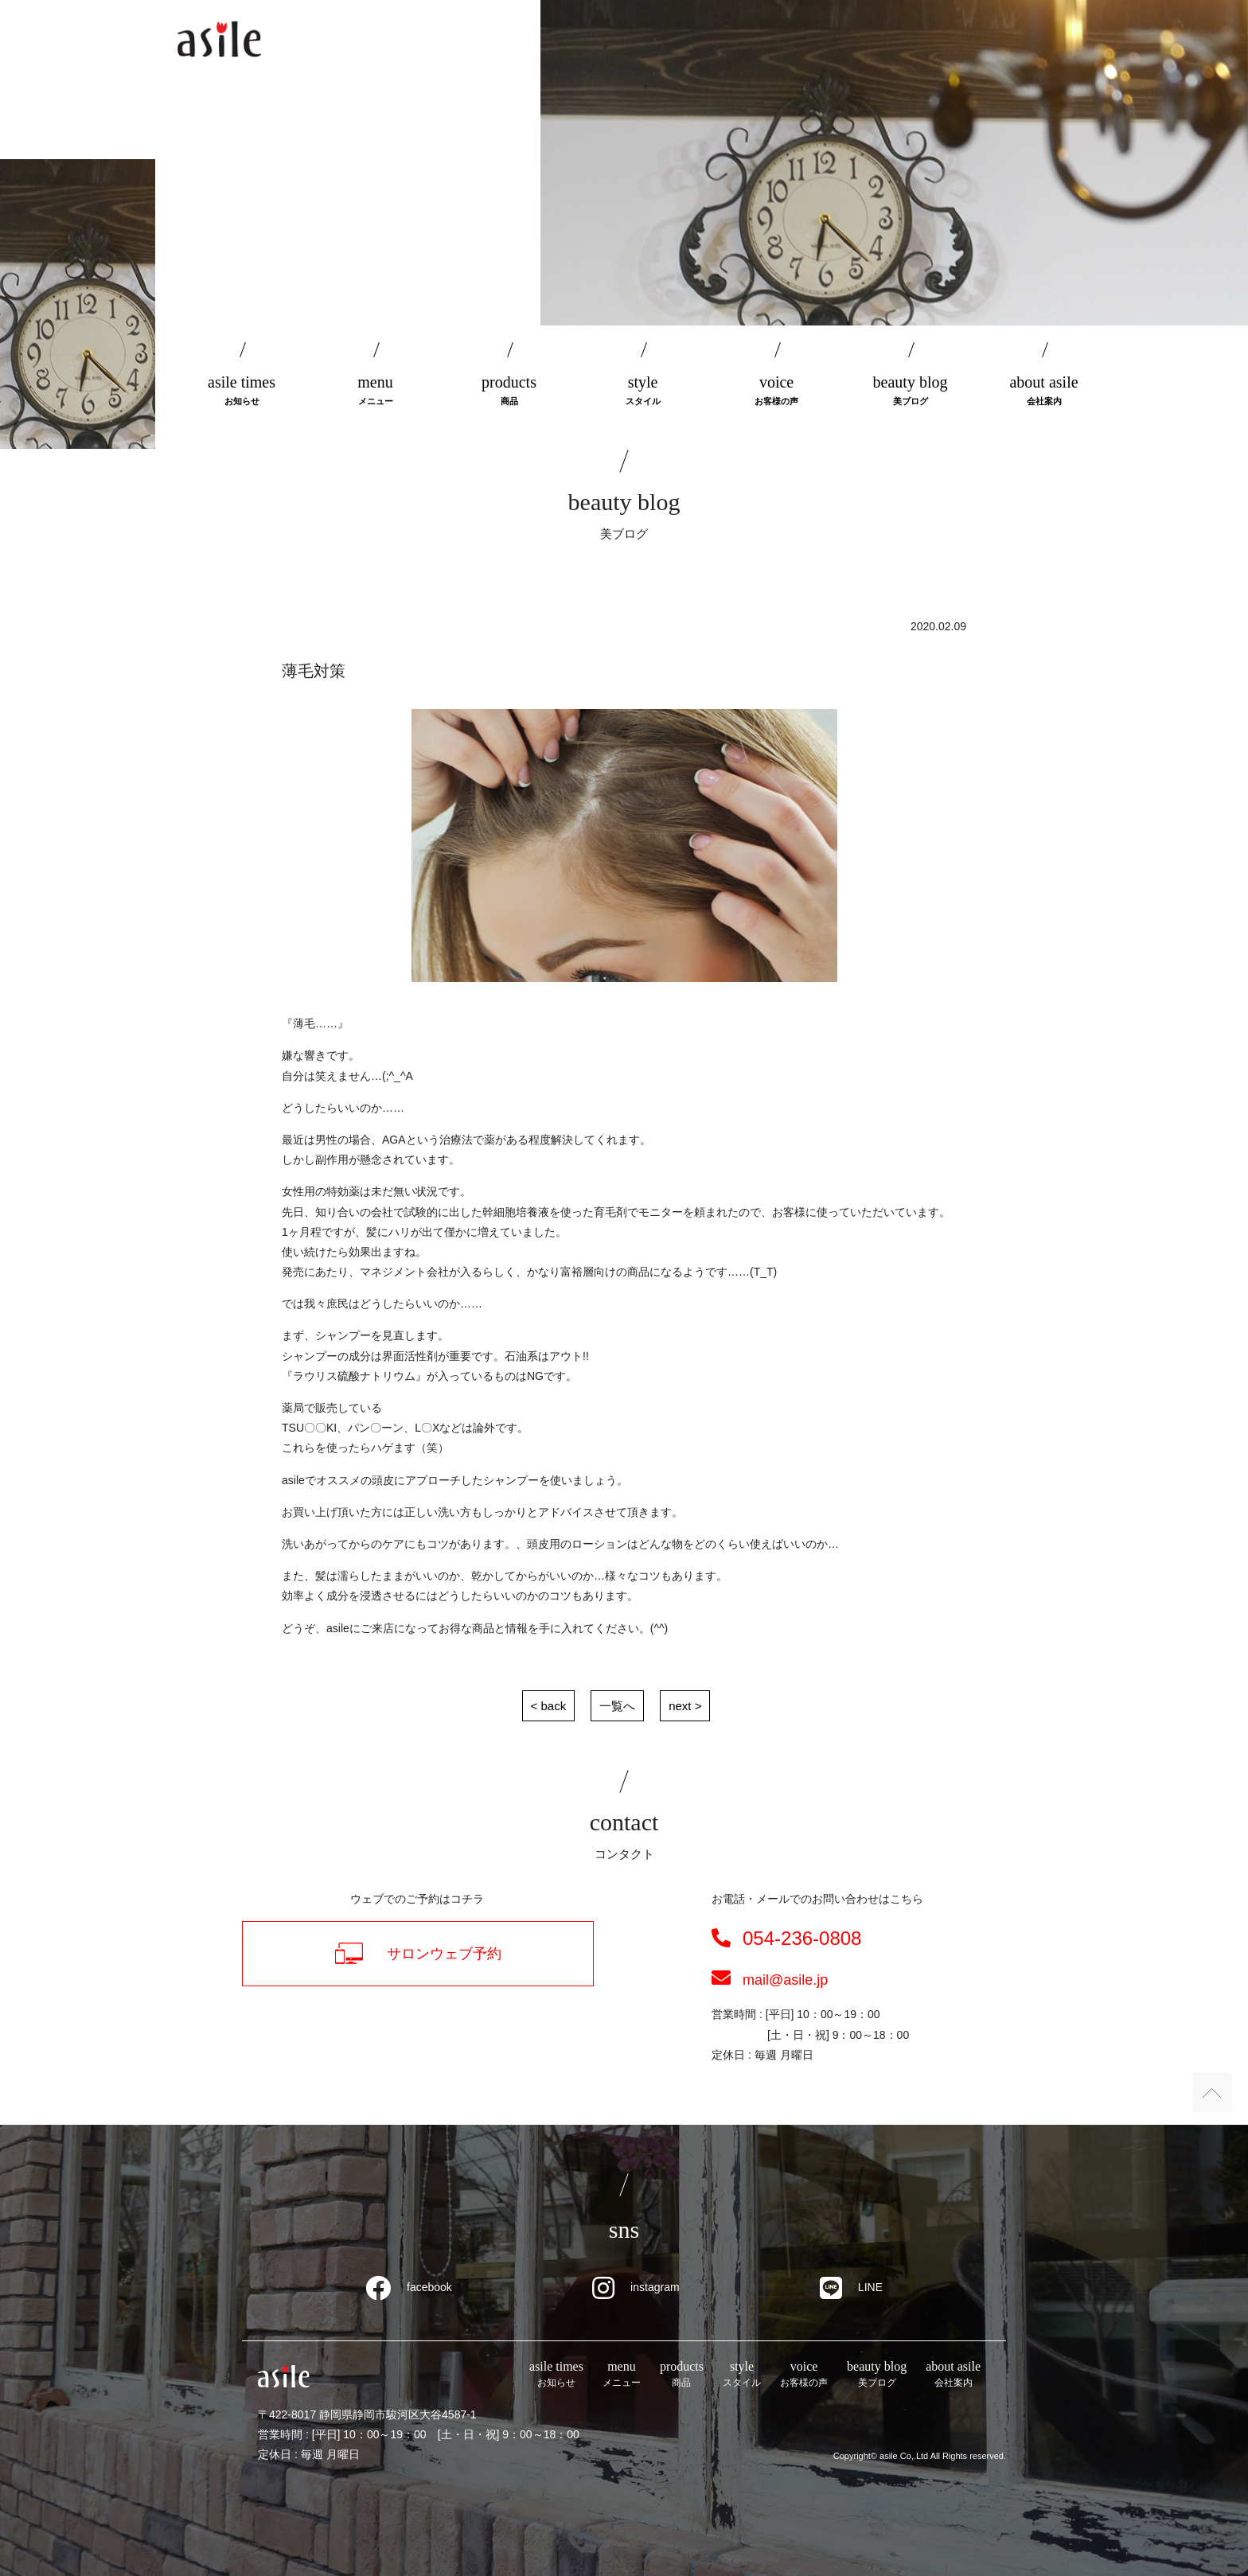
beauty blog (910, 391)
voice (777, 391)
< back (549, 1706)
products (509, 391)
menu (376, 391)
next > (685, 1706)
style (643, 391)
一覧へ (617, 1706)
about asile (1044, 391)
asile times (242, 391)
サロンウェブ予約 (418, 1953)
